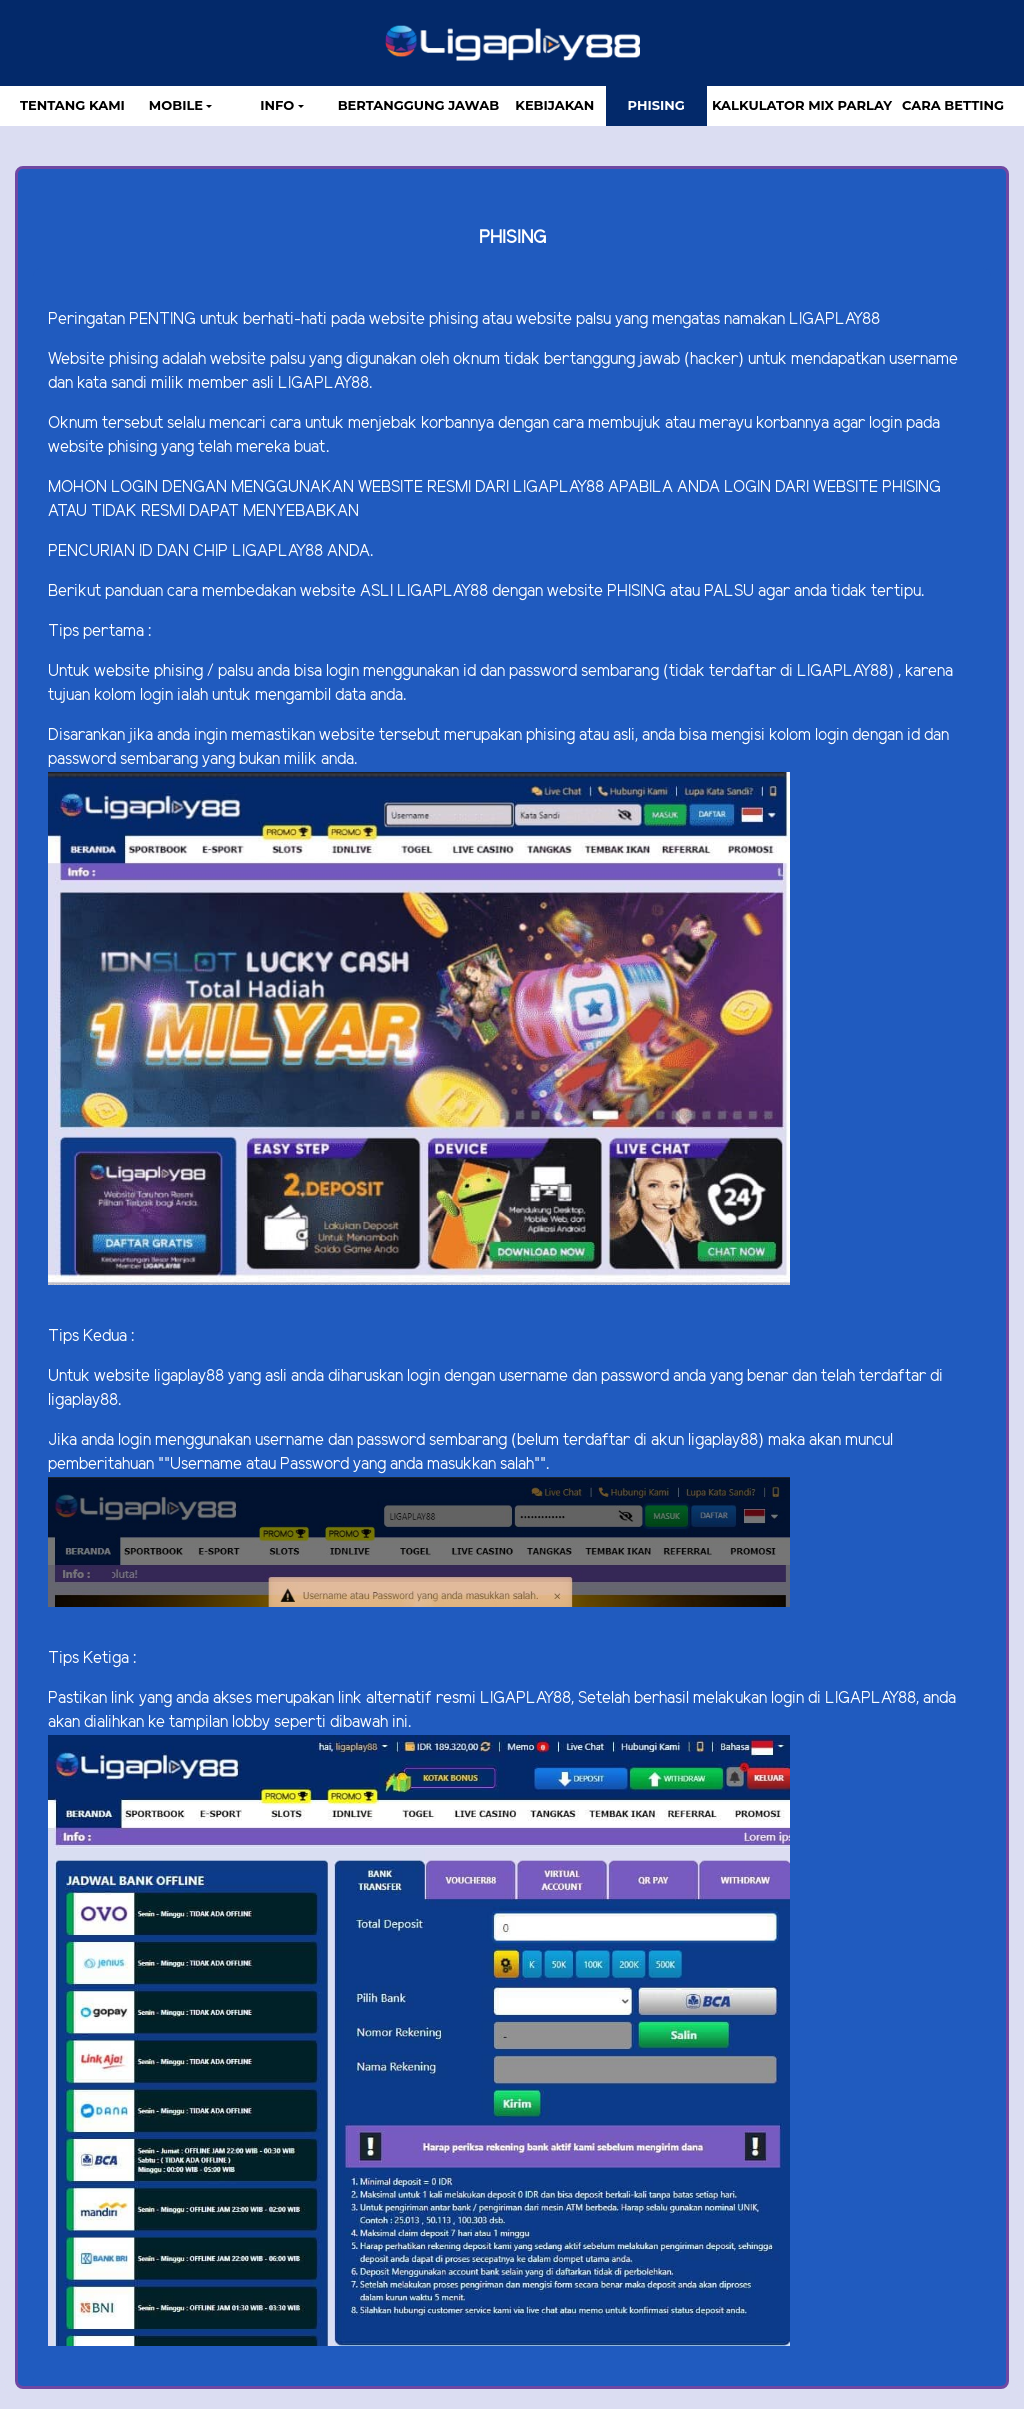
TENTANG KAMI (72, 105)
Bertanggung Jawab (418, 105)
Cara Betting (953, 105)
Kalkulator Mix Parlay (802, 105)
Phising (656, 105)
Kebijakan (554, 105)
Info (277, 105)
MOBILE (176, 105)
